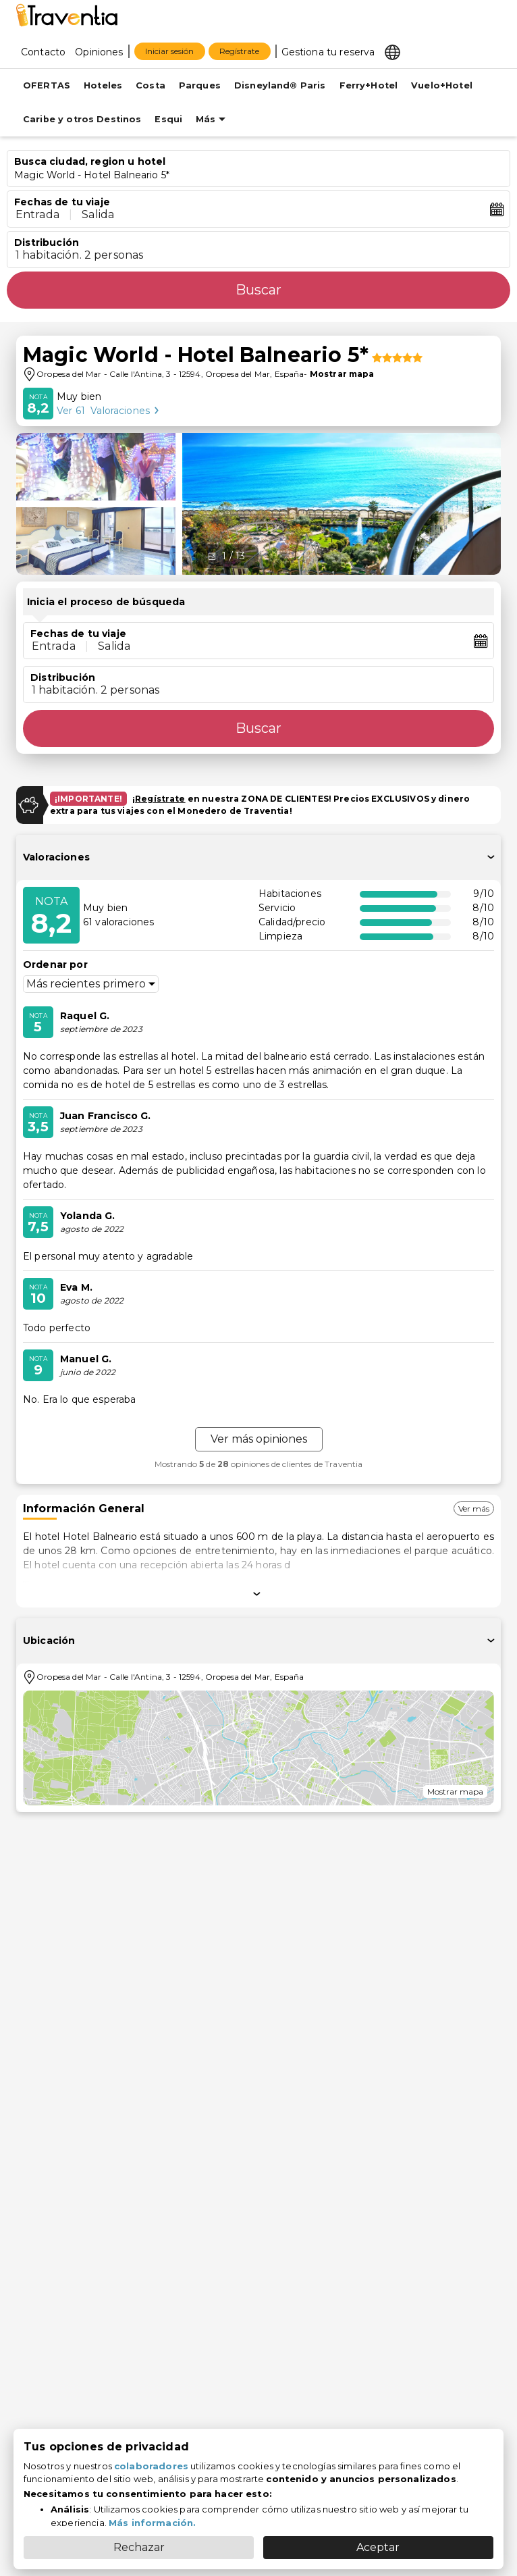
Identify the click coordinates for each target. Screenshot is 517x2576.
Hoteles (103, 85)
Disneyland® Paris (280, 85)
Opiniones (99, 52)
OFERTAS (46, 85)
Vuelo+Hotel (441, 85)
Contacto (43, 52)
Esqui (168, 119)
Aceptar (378, 2547)
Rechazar (139, 2547)
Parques (200, 85)
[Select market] (392, 51)
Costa (150, 85)
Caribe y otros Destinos (82, 119)
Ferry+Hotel (368, 85)
